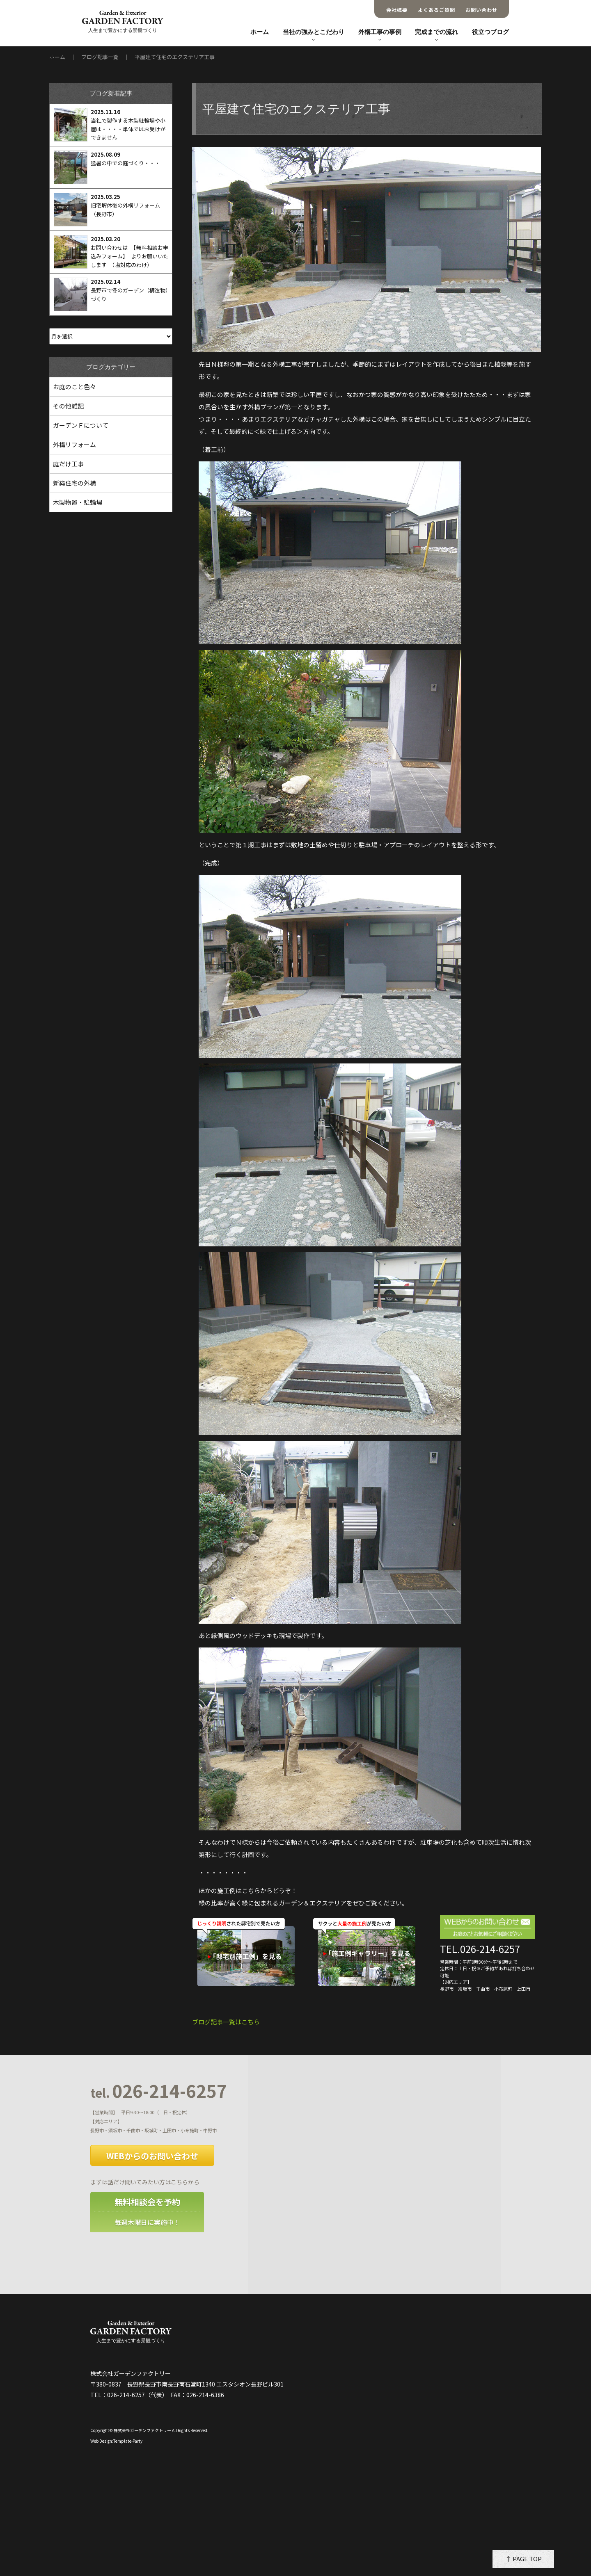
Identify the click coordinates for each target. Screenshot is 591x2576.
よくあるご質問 (436, 9)
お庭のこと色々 (74, 386)
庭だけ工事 (68, 463)
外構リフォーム (74, 444)
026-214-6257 (158, 2091)
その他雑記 (68, 406)
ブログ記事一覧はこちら (226, 2021)
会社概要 (397, 9)
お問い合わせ (481, 9)
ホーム (259, 32)
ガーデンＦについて (80, 425)
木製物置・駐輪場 (77, 502)
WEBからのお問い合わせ (152, 2156)
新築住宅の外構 (74, 483)
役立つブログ (490, 32)
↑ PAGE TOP (523, 2558)
